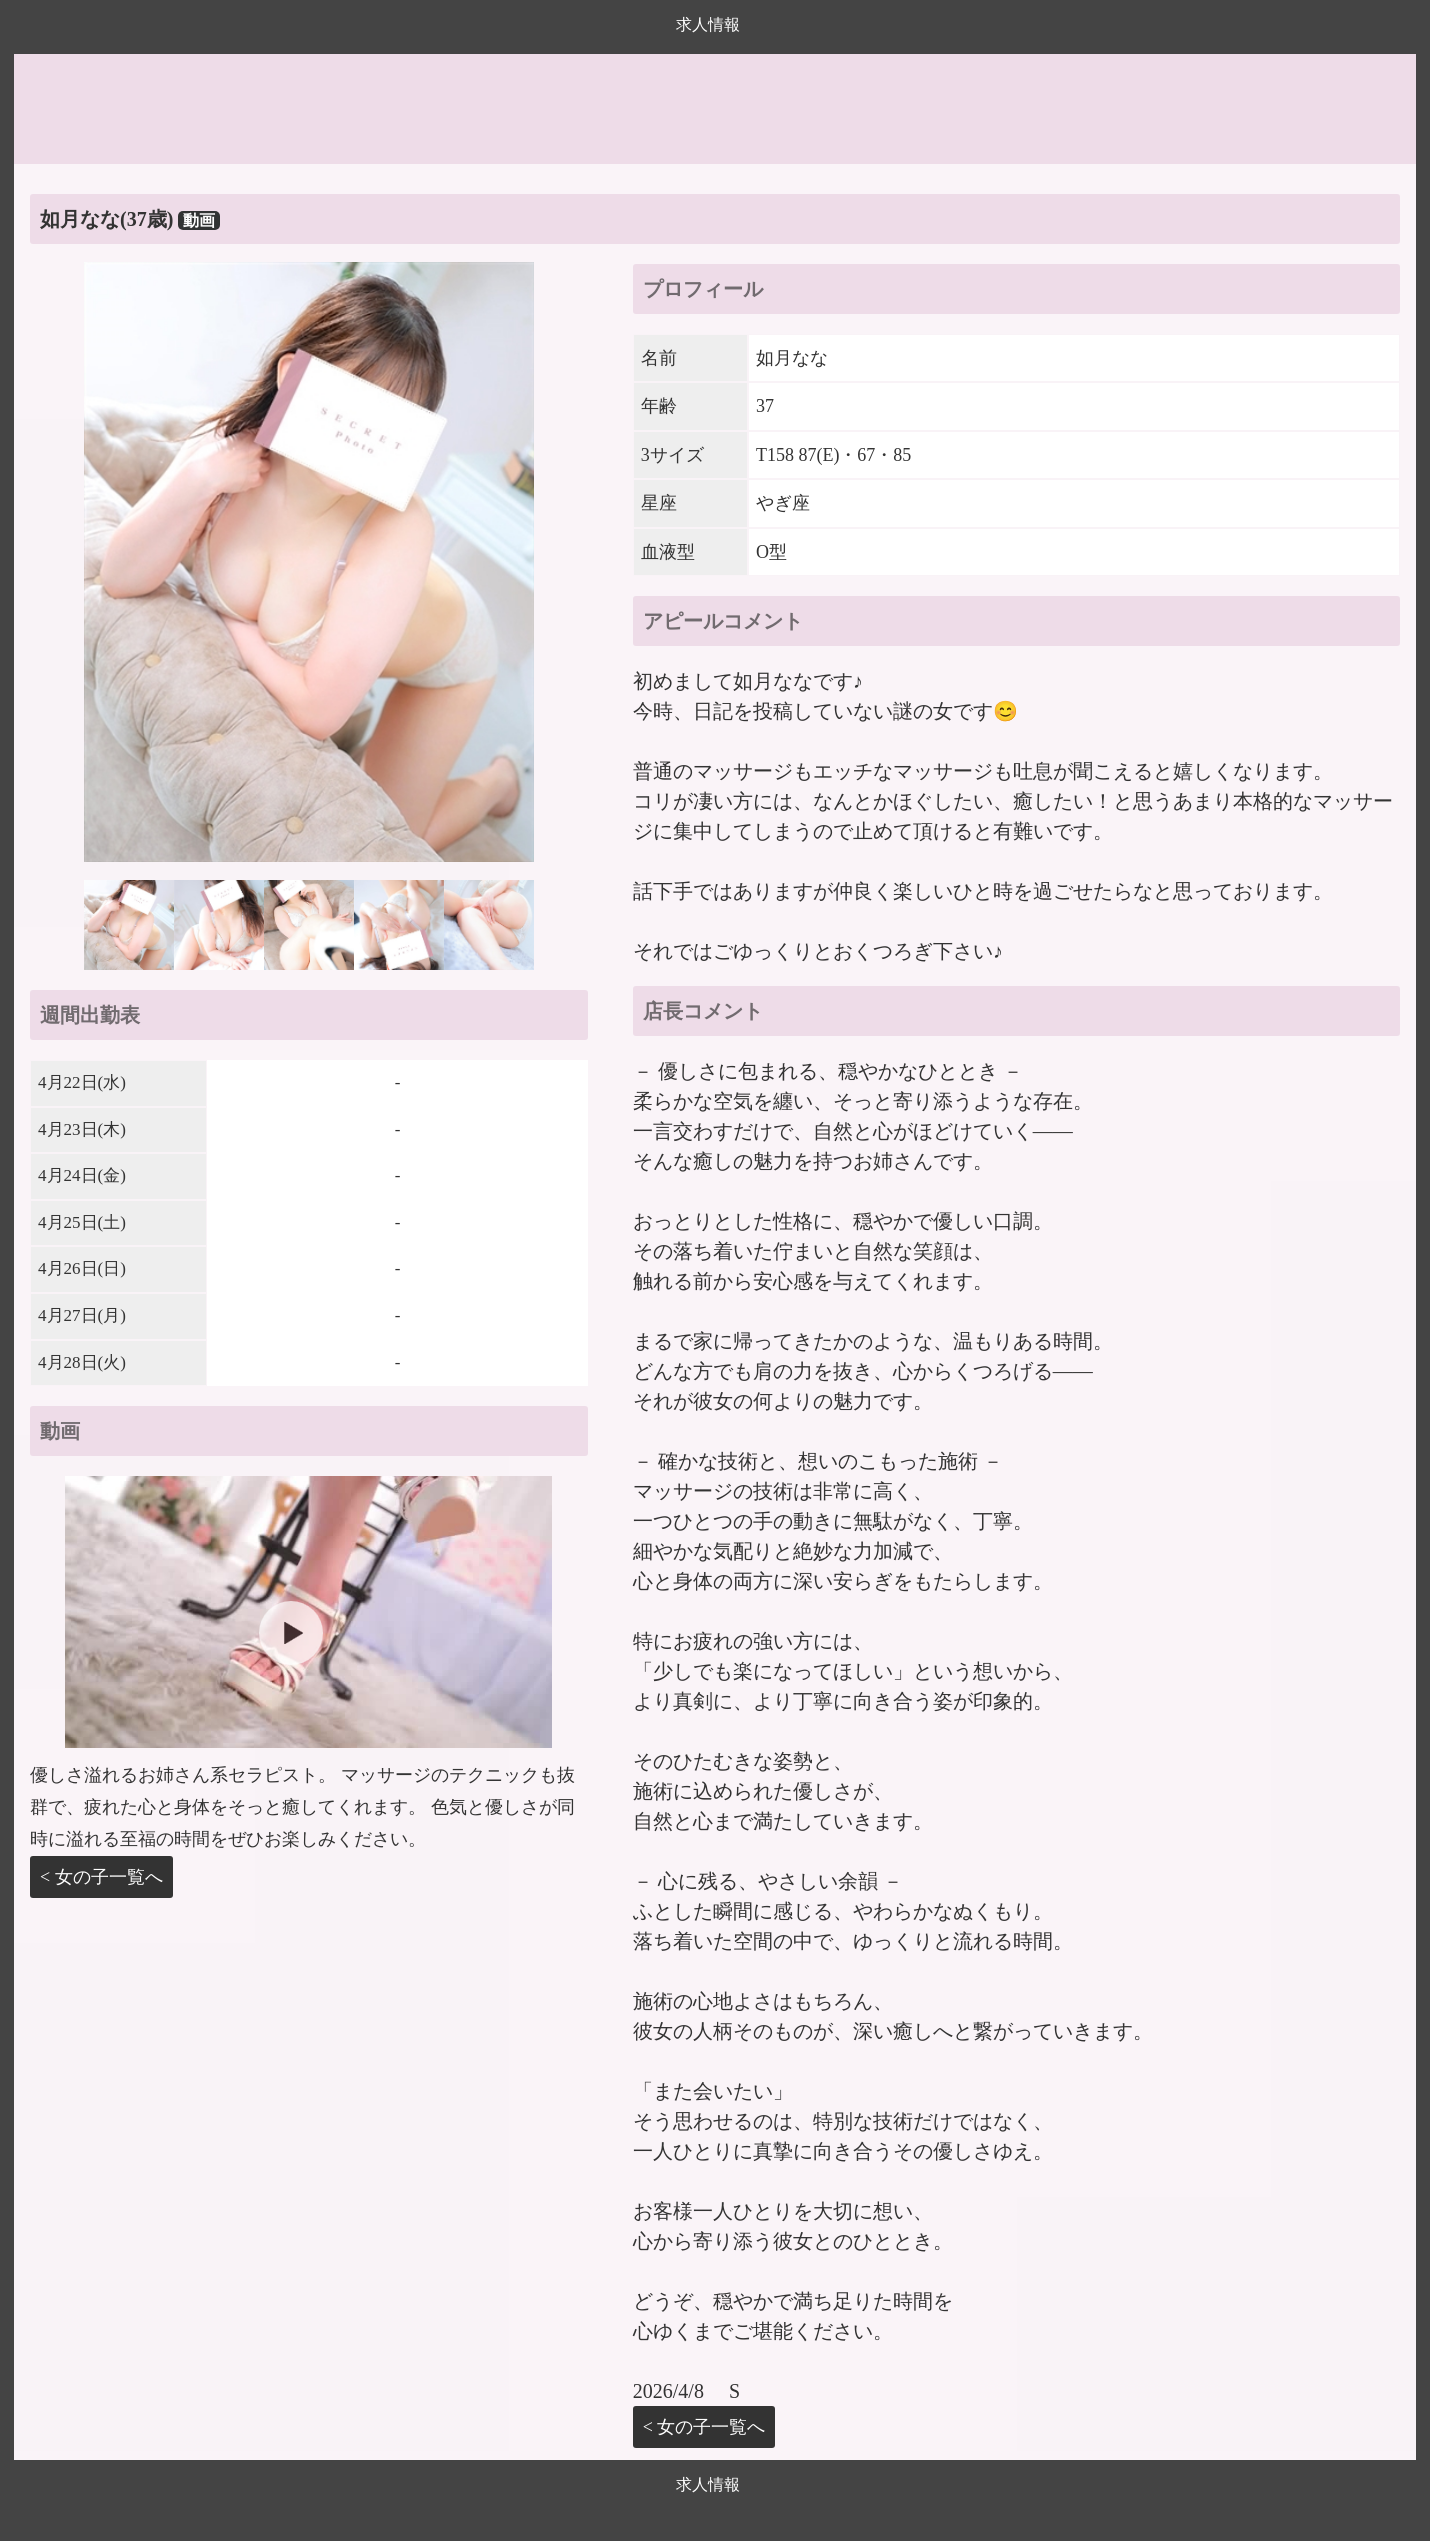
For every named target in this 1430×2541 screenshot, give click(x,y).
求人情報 (708, 24)
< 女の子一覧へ (101, 1877)
